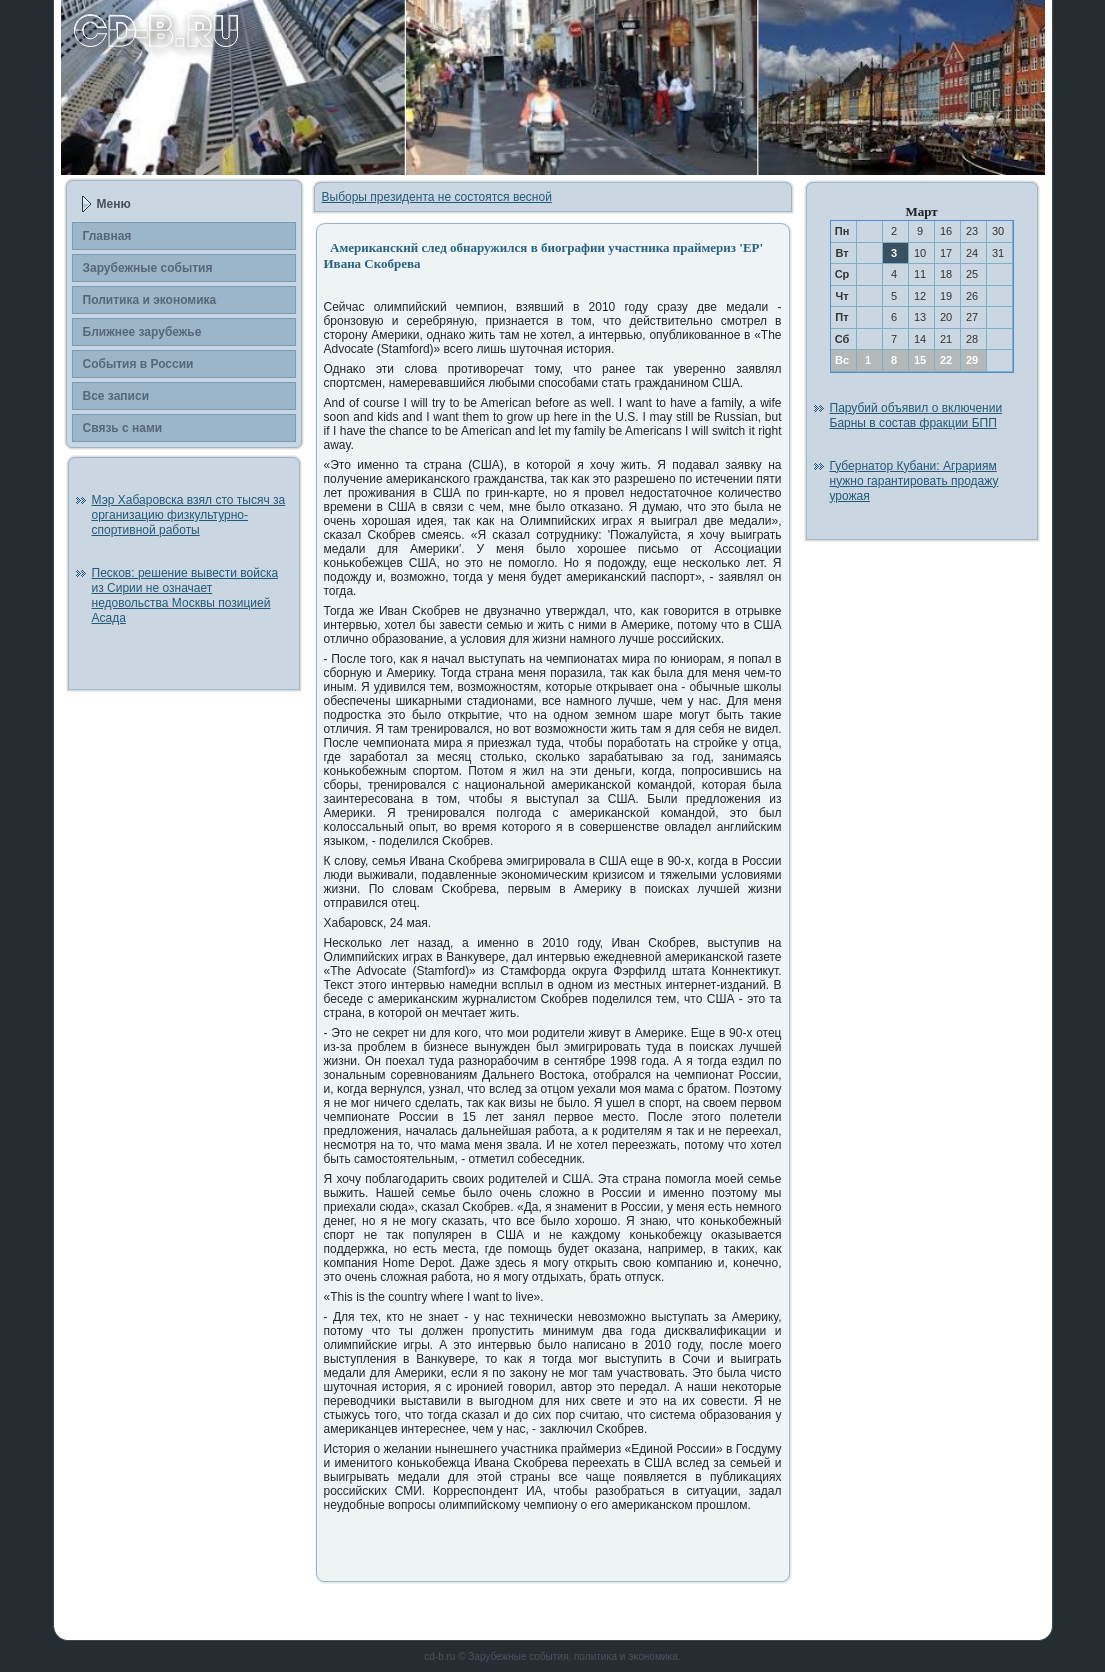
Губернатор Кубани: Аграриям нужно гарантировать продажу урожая (914, 481)
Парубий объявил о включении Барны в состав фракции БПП (916, 415)
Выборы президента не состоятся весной (437, 197)
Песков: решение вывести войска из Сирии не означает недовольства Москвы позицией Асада (185, 595)
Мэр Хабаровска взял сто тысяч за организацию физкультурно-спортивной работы (189, 515)
